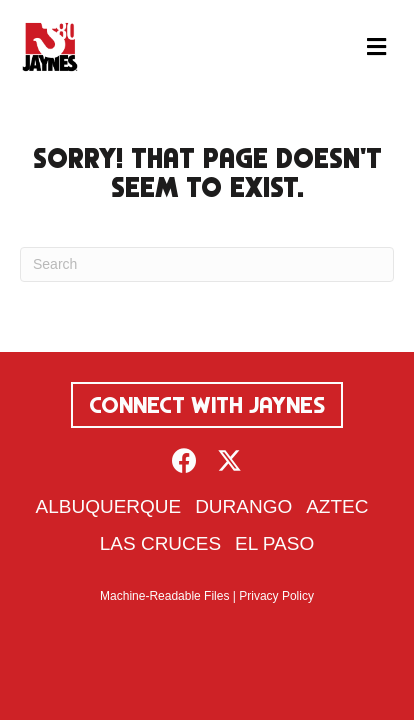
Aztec (337, 506)
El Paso (274, 543)
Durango (243, 506)
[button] (184, 460)
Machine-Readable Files (164, 596)
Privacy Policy (276, 596)
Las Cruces (160, 543)
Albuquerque (109, 506)
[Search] (207, 264)
